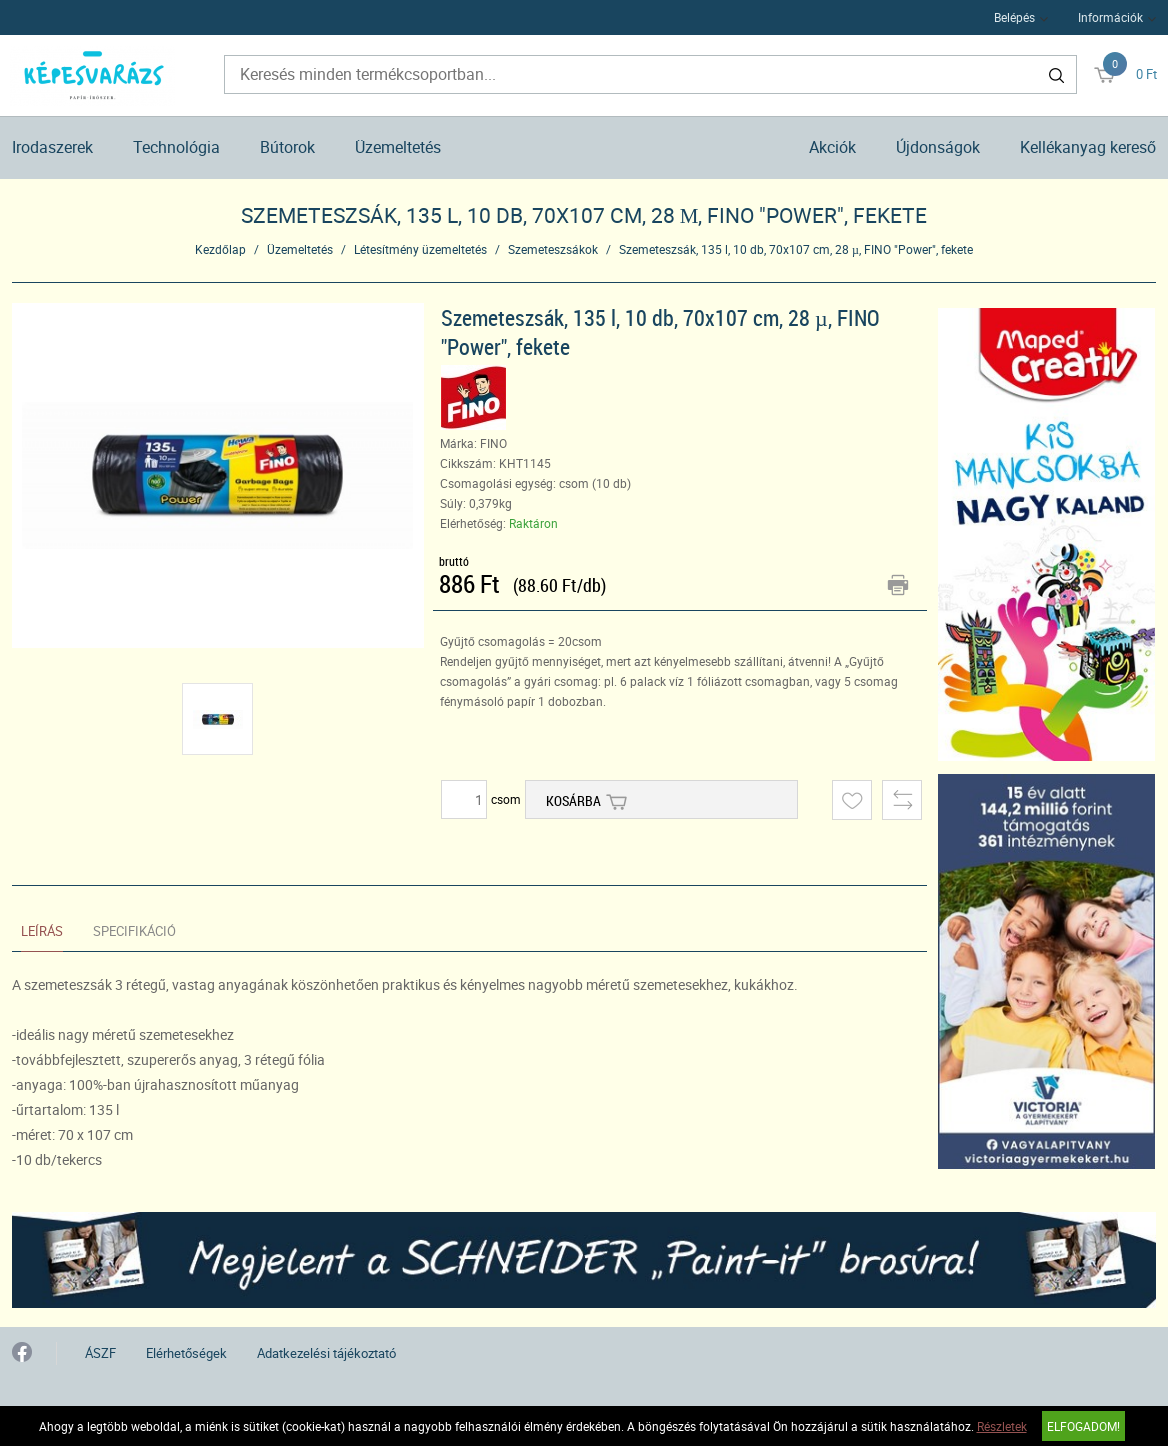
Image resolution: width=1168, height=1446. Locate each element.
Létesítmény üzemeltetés (420, 249)
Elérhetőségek (186, 1353)
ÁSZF (100, 1353)
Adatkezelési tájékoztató (326, 1353)
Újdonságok (938, 147)
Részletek (1002, 1426)
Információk (1110, 17)
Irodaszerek (52, 147)
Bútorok (287, 147)
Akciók (832, 147)
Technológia (176, 147)
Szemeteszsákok (553, 249)
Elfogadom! (1083, 1426)
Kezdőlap (220, 249)
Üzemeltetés (398, 147)
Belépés (1014, 17)
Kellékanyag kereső (1088, 147)
